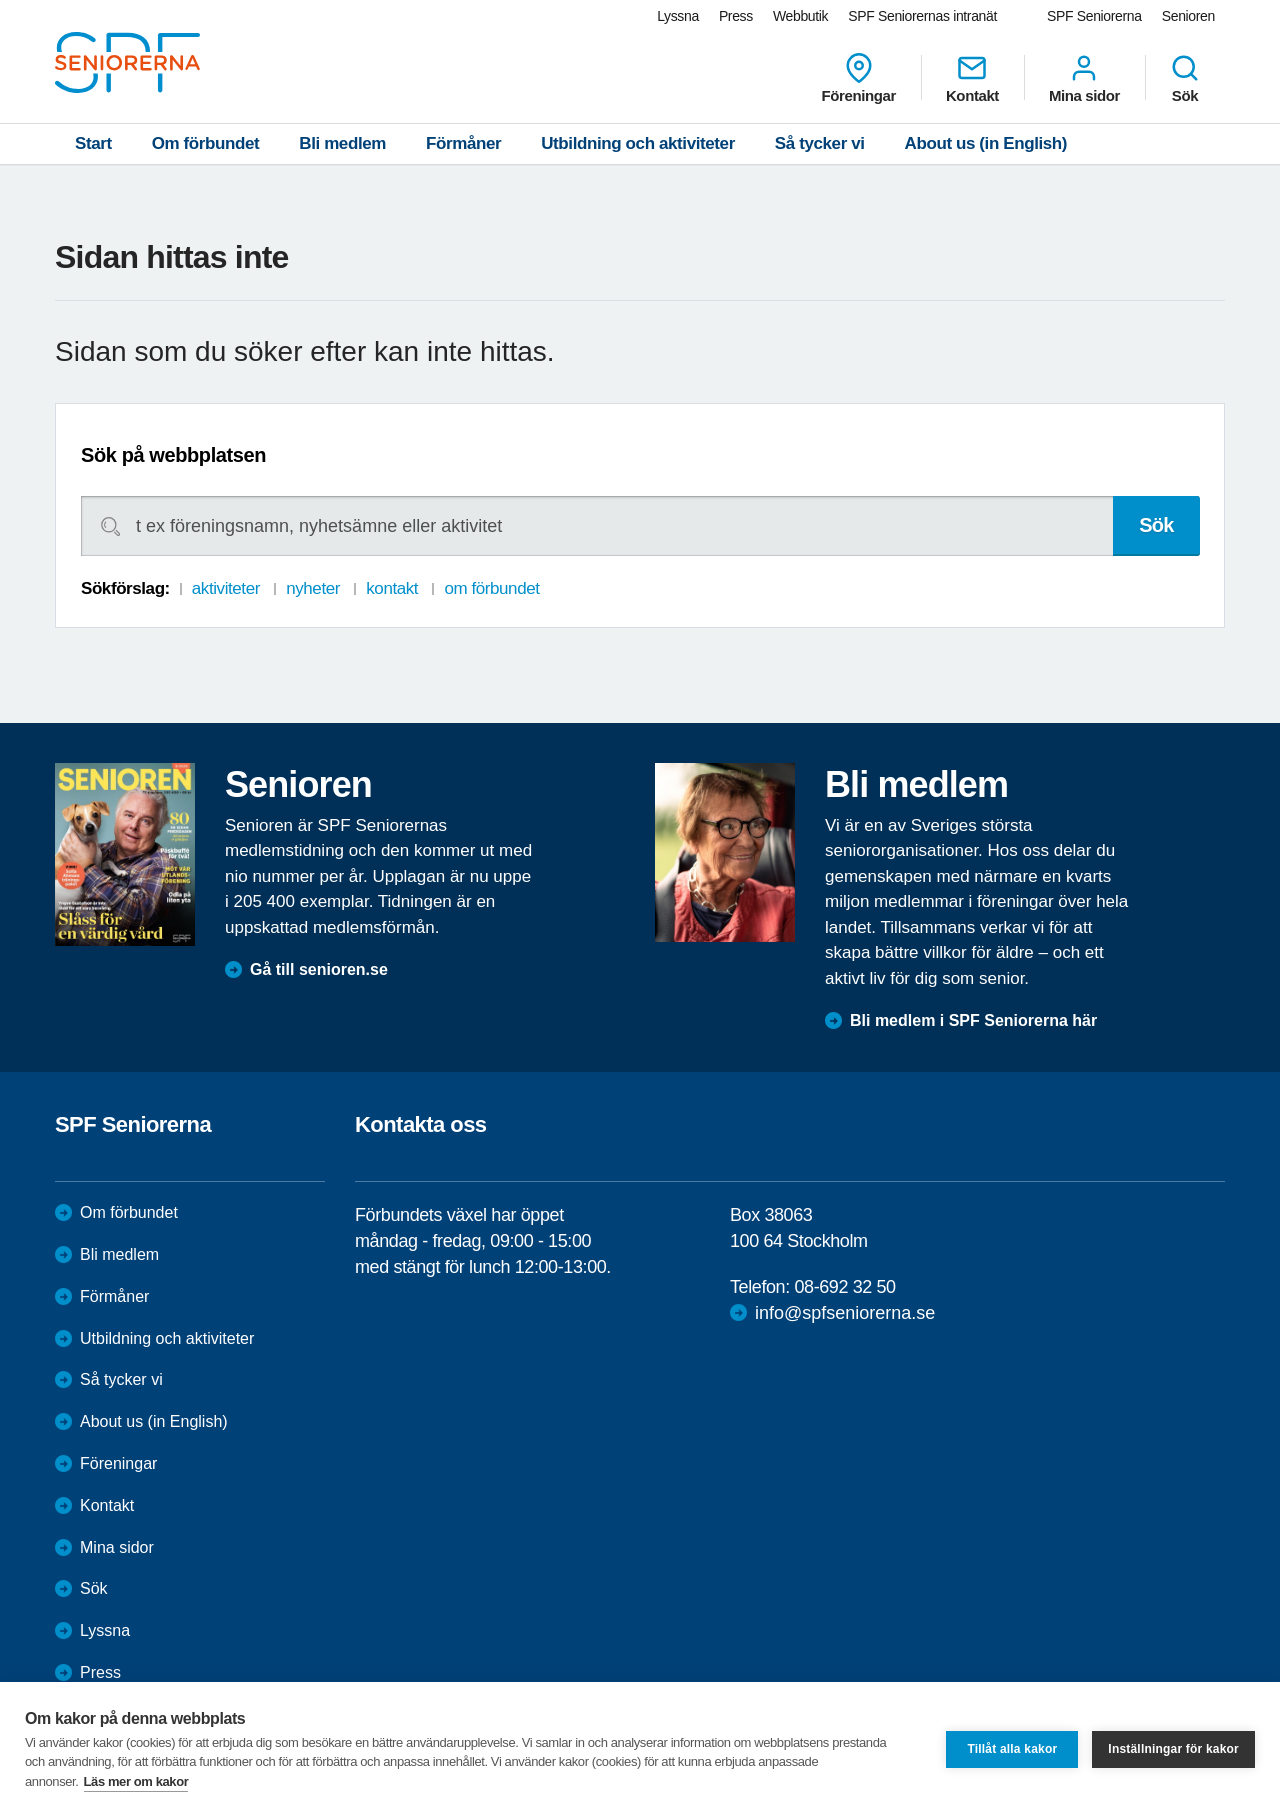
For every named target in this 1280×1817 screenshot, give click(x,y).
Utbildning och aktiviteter (638, 143)
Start (93, 143)
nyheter (313, 588)
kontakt (392, 588)
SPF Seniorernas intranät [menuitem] (922, 16)
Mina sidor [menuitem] (1084, 78)
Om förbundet (206, 143)
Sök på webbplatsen (173, 455)
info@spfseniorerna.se (845, 1313)
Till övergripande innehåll (0, 0)
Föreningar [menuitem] (859, 78)
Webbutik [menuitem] (800, 16)
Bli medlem (342, 143)
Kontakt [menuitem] (972, 78)
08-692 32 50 (844, 1287)
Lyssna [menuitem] (678, 16)
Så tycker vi (820, 143)
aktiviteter (226, 588)
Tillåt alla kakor (1012, 1749)
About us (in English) (986, 143)
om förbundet (491, 588)
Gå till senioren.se (319, 969)
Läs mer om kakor (136, 1781)
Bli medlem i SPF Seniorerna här (973, 1020)
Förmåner (463, 143)
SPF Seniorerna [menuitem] (1094, 16)
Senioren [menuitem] (1188, 16)
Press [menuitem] (736, 16)
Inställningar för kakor (1173, 1749)
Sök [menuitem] (1185, 78)
